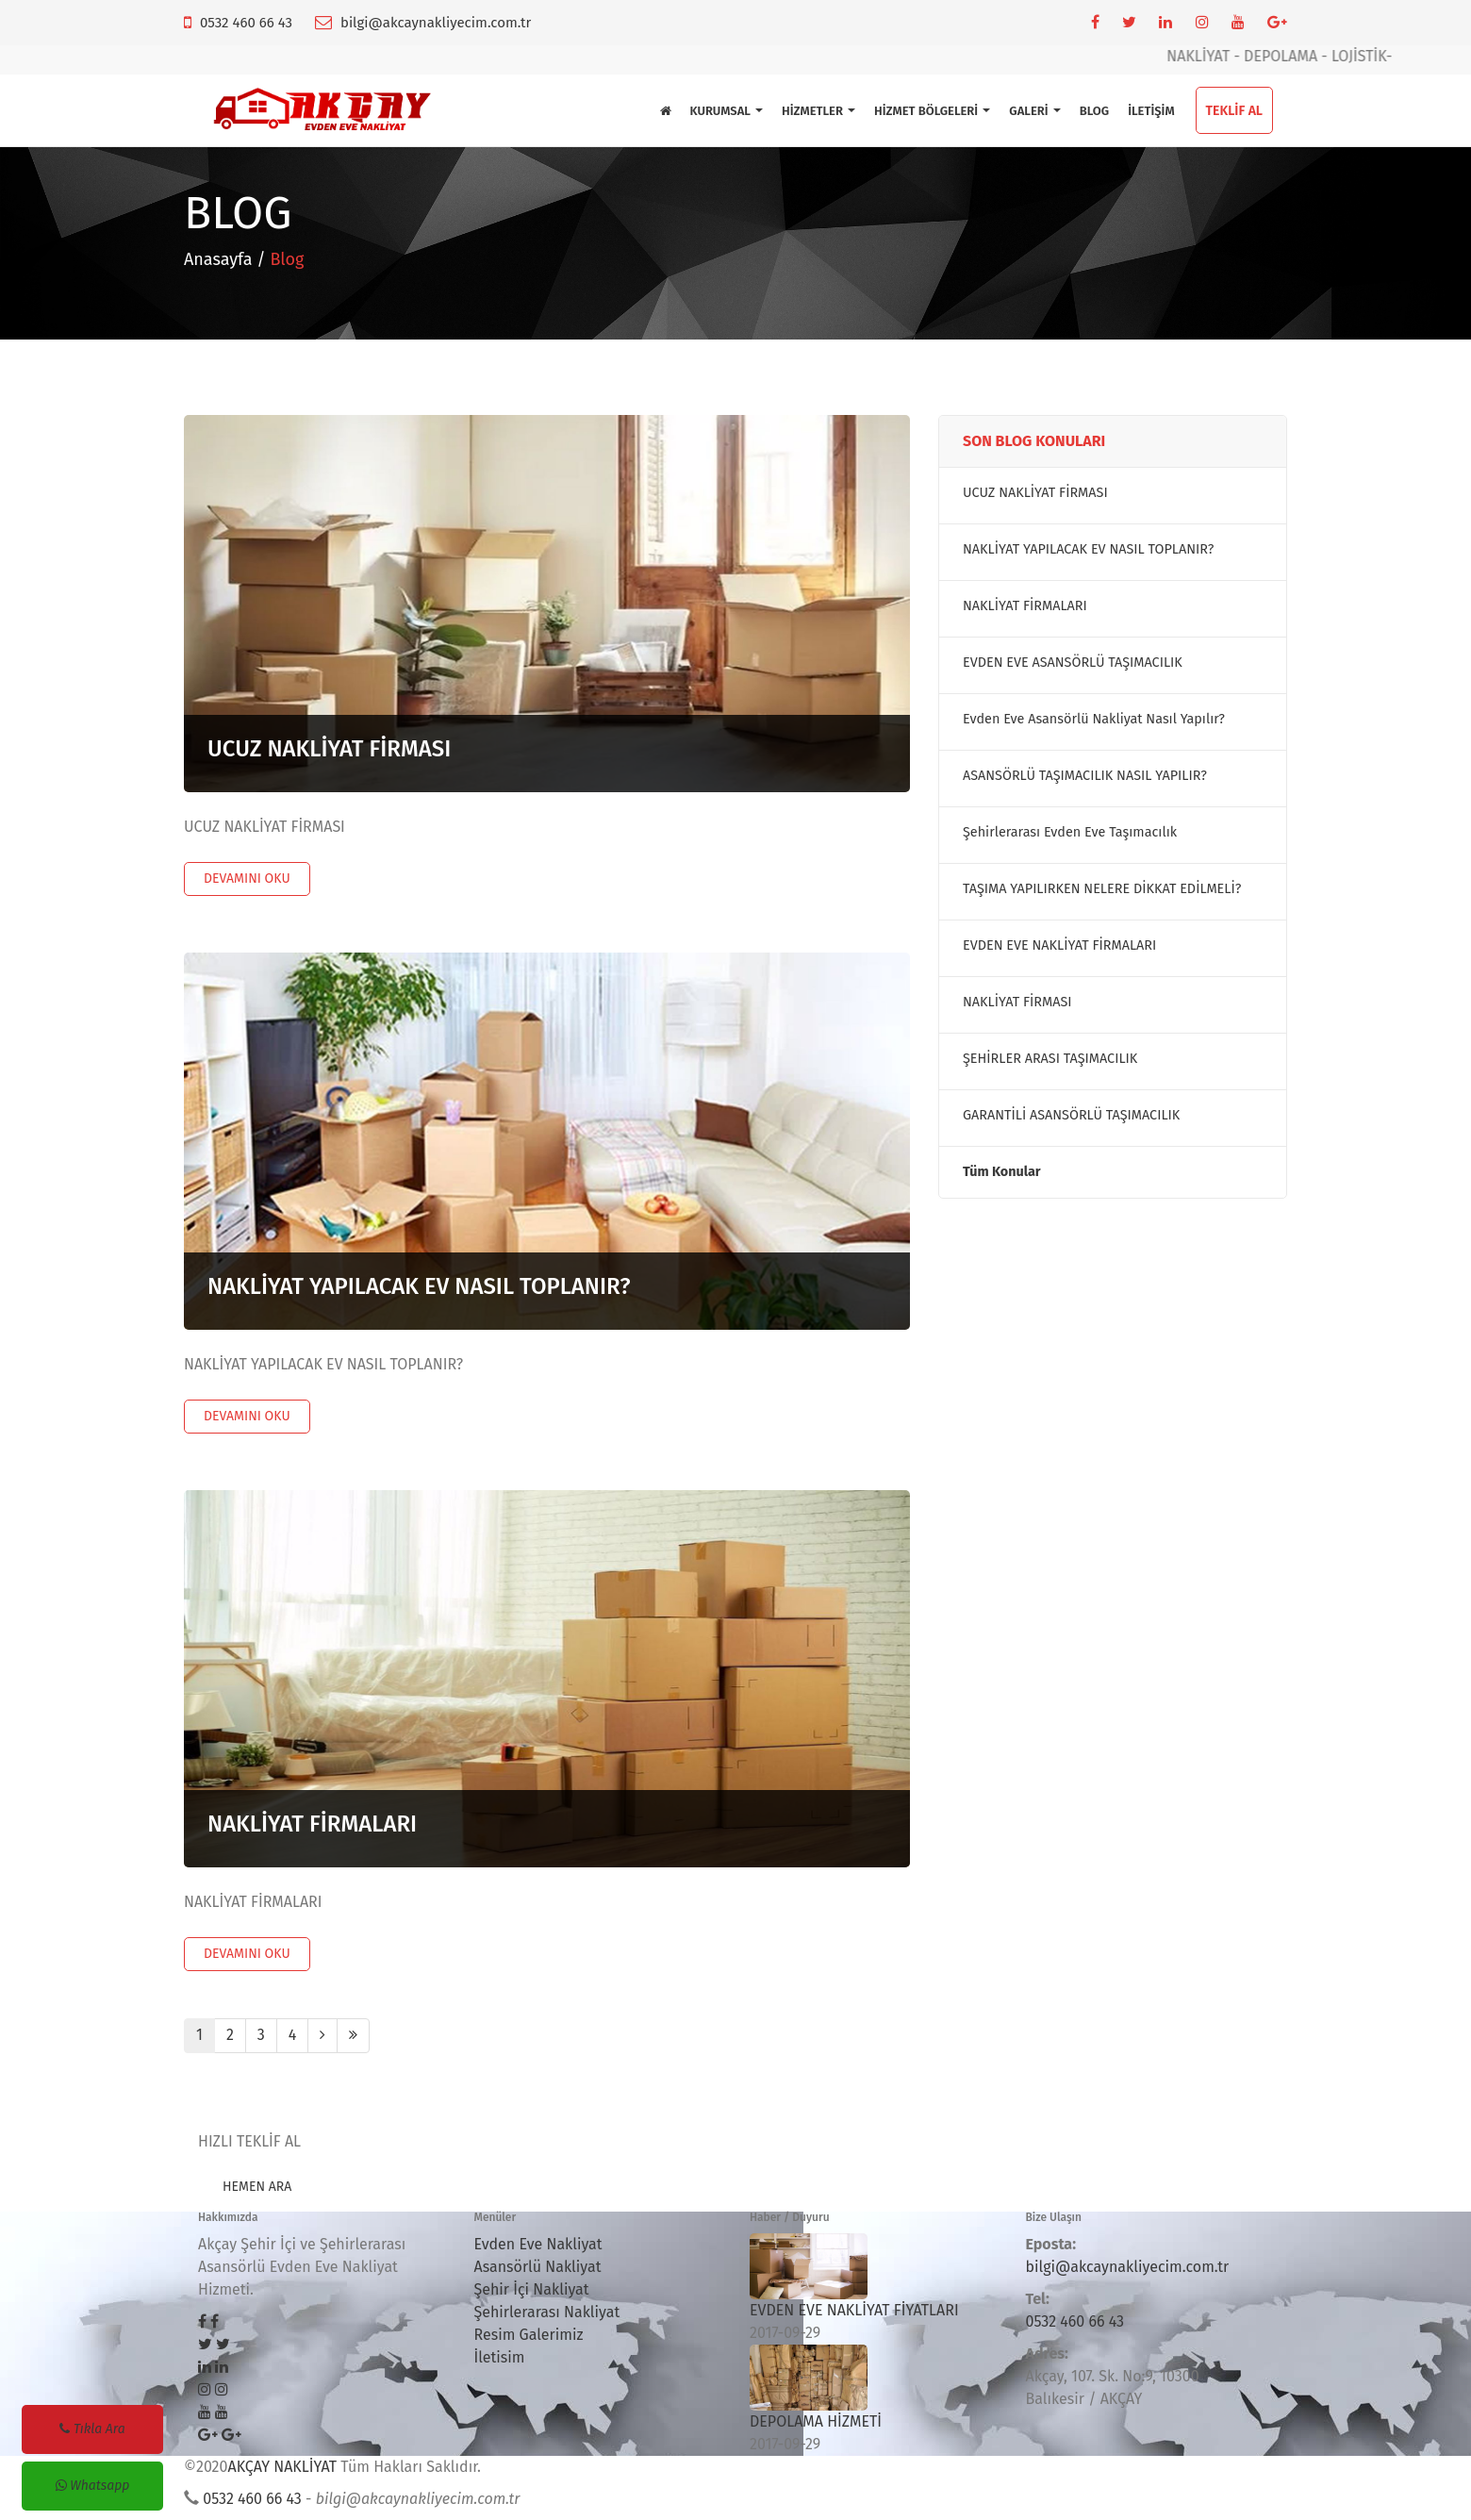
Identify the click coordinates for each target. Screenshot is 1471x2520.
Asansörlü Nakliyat (538, 2267)
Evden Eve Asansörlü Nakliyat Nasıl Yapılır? (1094, 719)
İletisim (499, 2357)
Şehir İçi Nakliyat (531, 2289)
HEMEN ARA (257, 2187)
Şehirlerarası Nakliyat (547, 2312)
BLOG (1094, 111)
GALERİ (1034, 111)
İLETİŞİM (1151, 111)
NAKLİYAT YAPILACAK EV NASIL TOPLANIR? (419, 1286)
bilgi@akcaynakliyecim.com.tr (435, 22)
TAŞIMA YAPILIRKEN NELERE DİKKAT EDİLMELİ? (1102, 889)
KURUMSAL (727, 111)
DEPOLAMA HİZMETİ (816, 2421)
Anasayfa (218, 259)
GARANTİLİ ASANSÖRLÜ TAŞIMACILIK (1071, 1115)
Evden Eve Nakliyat (538, 2244)
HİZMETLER (818, 111)
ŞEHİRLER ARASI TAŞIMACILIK (1050, 1059)
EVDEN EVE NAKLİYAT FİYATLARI (854, 2310)
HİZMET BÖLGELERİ (932, 111)
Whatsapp (93, 2486)
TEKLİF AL (1234, 111)
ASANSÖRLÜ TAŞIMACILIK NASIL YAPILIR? (1085, 776)
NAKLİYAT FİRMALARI (312, 1824)
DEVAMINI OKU (247, 878)
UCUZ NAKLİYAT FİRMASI (329, 749)
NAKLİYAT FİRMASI (1017, 1002)
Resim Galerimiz (529, 2335)
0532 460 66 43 (246, 22)
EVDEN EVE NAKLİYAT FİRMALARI (1059, 945)
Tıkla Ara (91, 2429)
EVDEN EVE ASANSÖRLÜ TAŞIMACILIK (1072, 663)
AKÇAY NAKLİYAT (282, 2467)
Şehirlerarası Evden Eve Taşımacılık (1070, 832)
